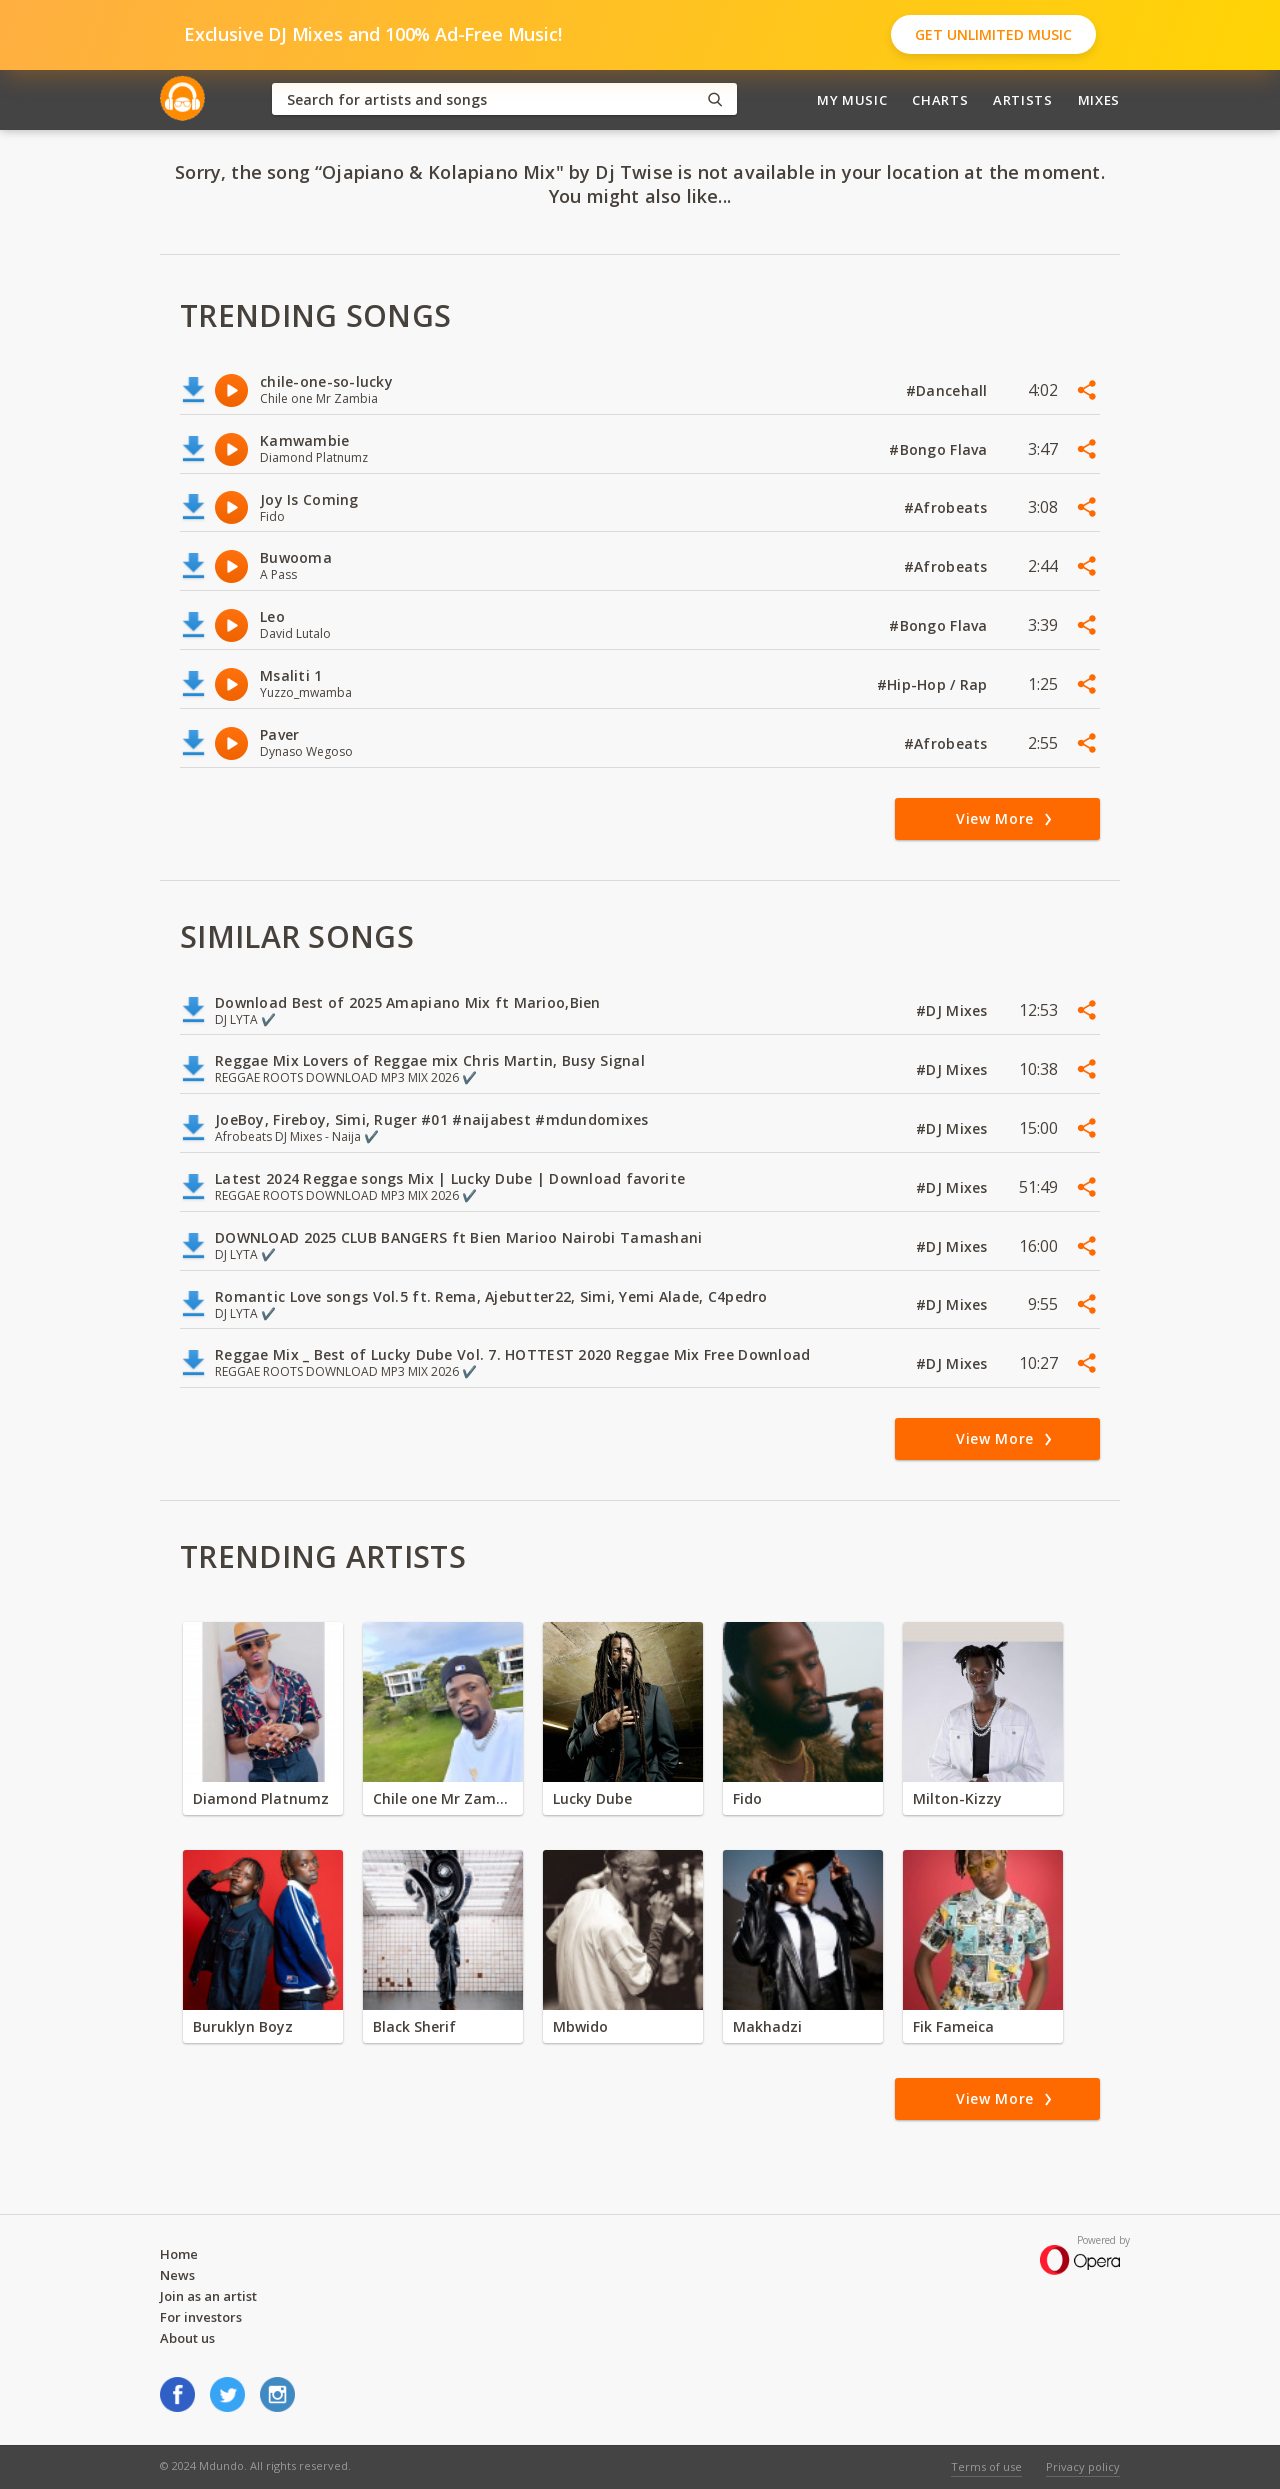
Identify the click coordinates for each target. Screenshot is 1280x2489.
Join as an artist (208, 2296)
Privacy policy (1083, 2466)
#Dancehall (949, 390)
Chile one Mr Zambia (443, 1798)
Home (179, 2254)
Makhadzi (767, 2026)
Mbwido (580, 2026)
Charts (940, 100)
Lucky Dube (592, 1798)
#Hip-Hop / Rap (934, 684)
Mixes (1099, 100)
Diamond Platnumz (261, 1798)
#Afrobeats (948, 507)
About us (187, 2338)
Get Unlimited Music (993, 34)
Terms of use (986, 2466)
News (177, 2275)
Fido (747, 1798)
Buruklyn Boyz (243, 2026)
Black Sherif (414, 2026)
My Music (852, 100)
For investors (201, 2317)
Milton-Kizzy (957, 1798)
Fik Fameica (953, 2026)
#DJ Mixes (954, 1010)
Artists (1023, 100)
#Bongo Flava (940, 449)
